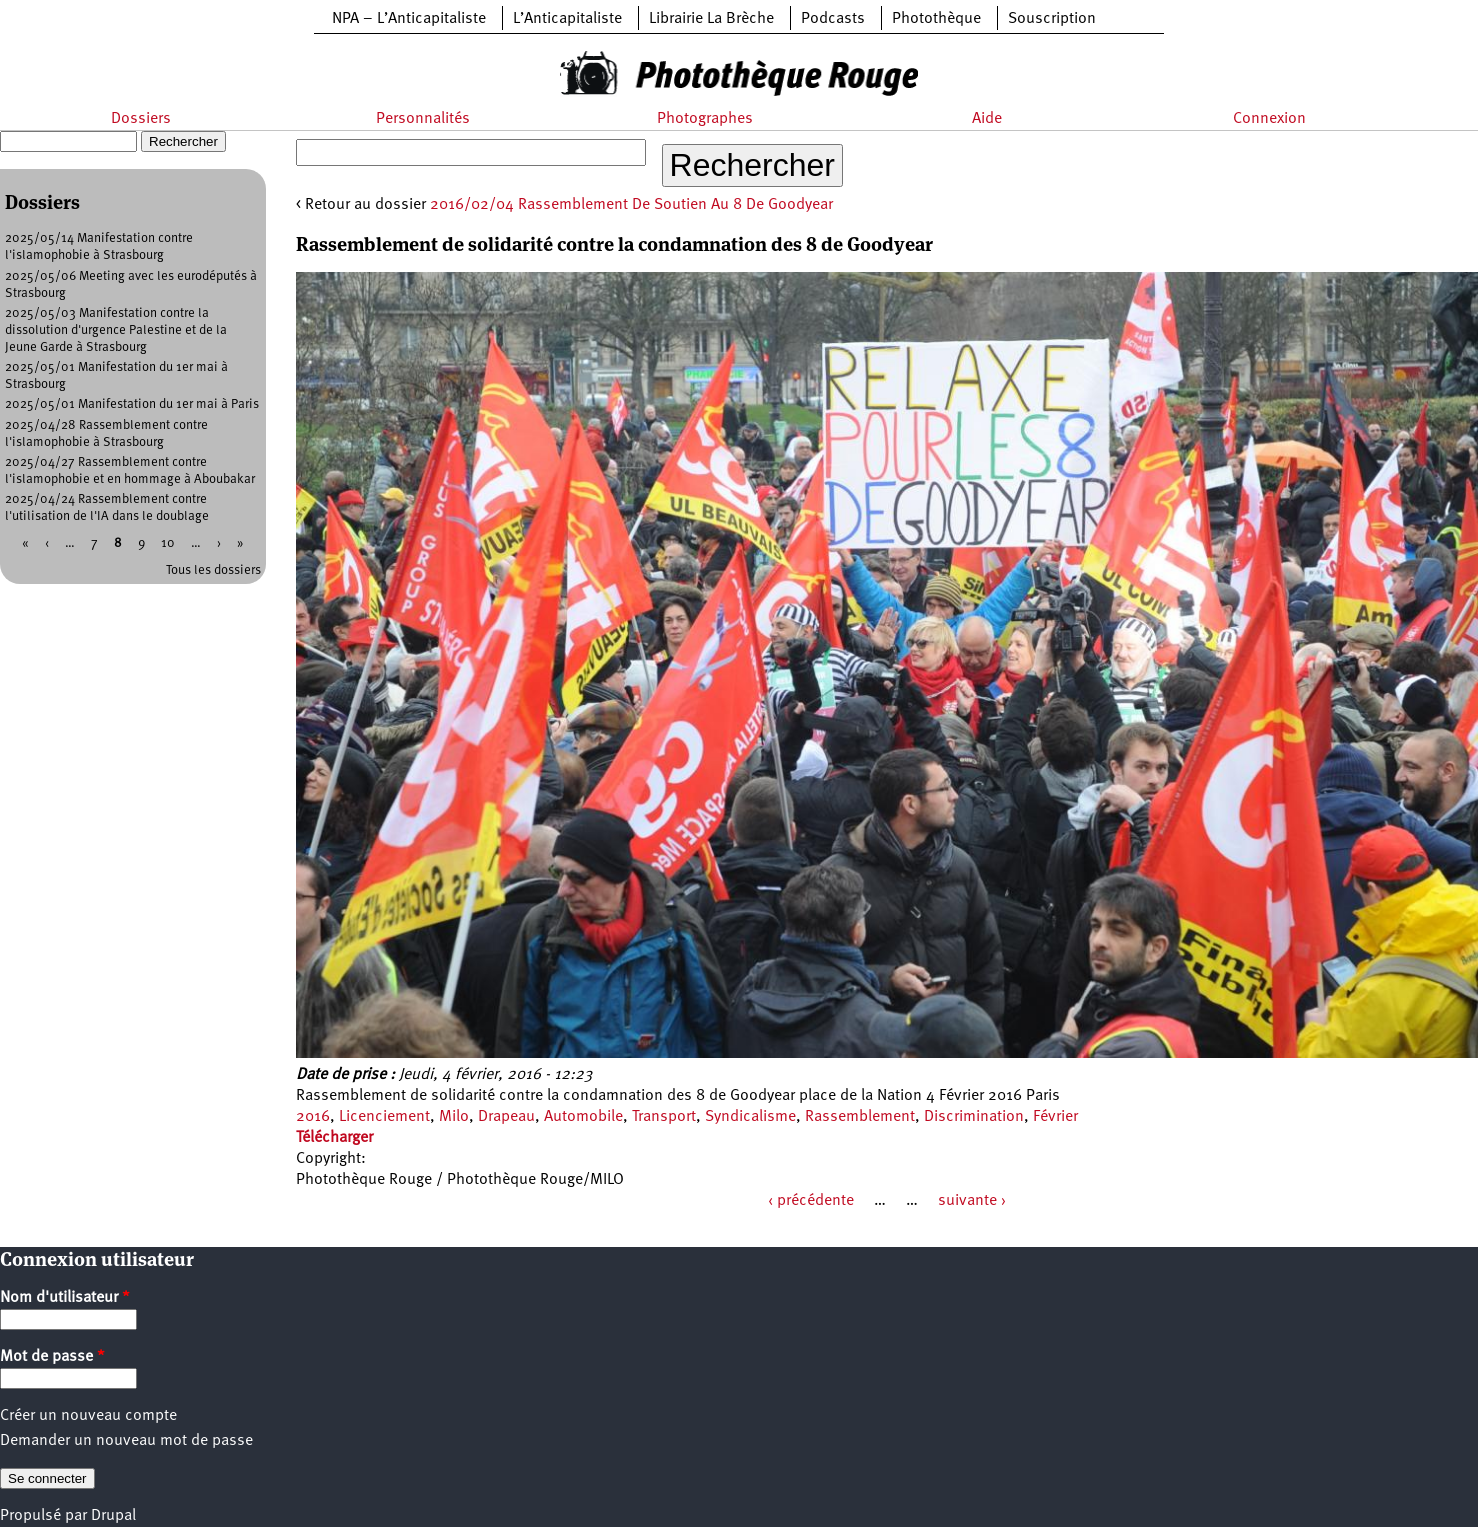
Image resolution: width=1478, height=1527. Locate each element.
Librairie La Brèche (711, 19)
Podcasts (833, 19)
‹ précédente (811, 1201)
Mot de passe (52, 1357)
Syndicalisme (750, 1117)
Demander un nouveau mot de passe (126, 1441)
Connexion (1269, 119)
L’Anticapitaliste (567, 19)
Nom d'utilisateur (65, 1298)
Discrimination (974, 1117)
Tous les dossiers (213, 570)
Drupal (113, 1516)
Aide (987, 119)
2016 (313, 1117)
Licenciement (384, 1117)
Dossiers (141, 119)
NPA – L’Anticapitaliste (409, 19)
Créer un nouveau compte (88, 1416)
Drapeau (506, 1117)
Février (1055, 1117)
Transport (664, 1117)
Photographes (705, 119)
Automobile (583, 1117)
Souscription (1052, 19)
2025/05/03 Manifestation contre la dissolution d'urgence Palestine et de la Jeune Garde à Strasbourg (116, 330)
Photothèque (936, 19)
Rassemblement (860, 1117)
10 (168, 543)
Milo (454, 1117)
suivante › (972, 1201)
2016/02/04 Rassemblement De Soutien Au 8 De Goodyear (631, 205)
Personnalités (423, 119)
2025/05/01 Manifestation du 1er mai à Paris (132, 404)
